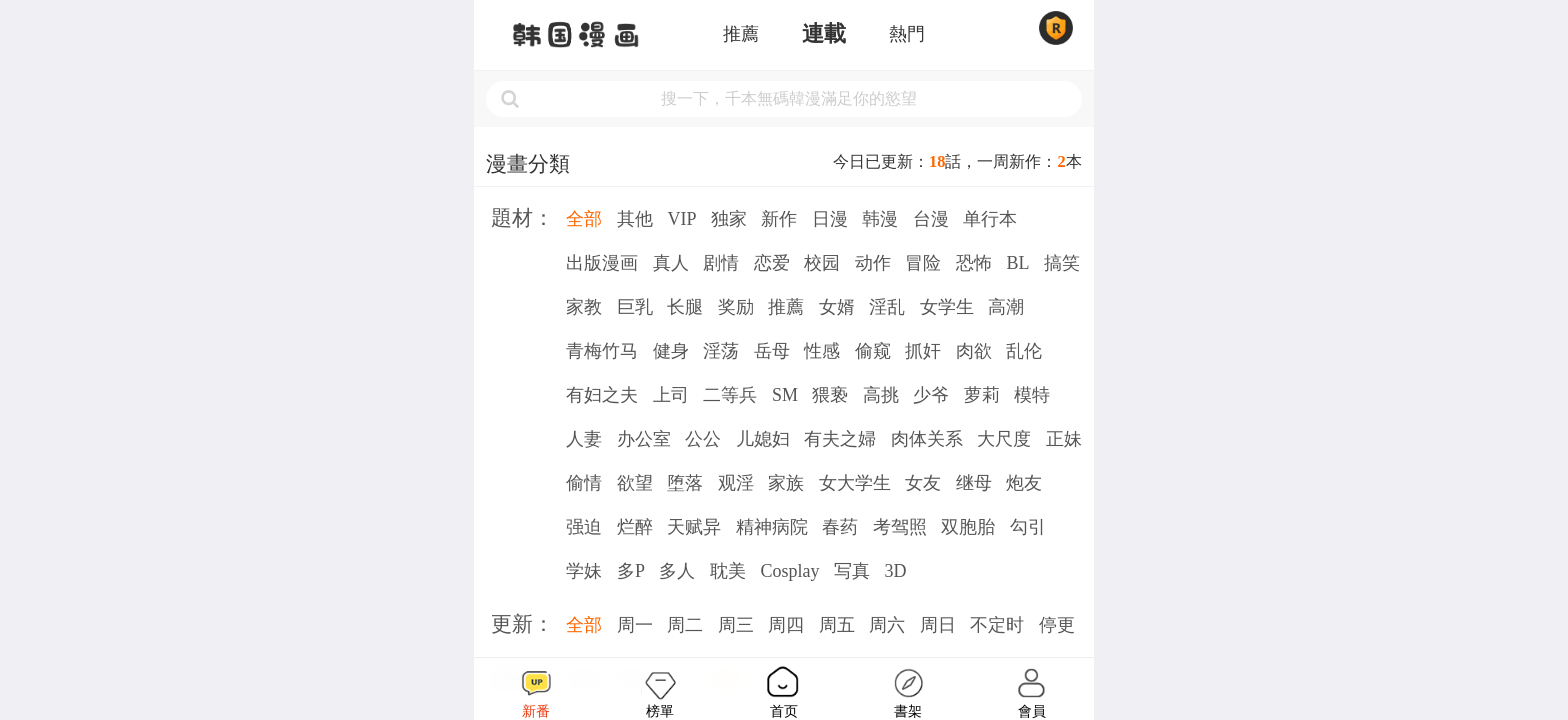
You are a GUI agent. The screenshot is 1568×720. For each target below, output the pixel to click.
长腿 (685, 307)
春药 (840, 527)
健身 (671, 351)
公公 (703, 439)
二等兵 (730, 395)
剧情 (721, 263)
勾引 (1028, 527)
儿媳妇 (763, 439)
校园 (822, 263)
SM (785, 395)
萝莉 (982, 395)
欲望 (635, 483)
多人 (677, 571)
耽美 (728, 571)
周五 (837, 625)
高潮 (1006, 307)
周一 (635, 625)
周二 (685, 625)
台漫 (931, 219)
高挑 (881, 395)
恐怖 (974, 263)
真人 (671, 263)
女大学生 (855, 483)
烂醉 (635, 527)
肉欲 (974, 351)
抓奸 (923, 351)
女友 (923, 483)
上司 (671, 395)
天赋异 (694, 527)
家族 (786, 483)
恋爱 (772, 263)
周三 (736, 625)
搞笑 (1062, 263)
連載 (824, 34)
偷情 (584, 483)
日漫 (830, 219)
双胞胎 (968, 527)
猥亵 (830, 395)
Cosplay (789, 571)
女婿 (837, 307)
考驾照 (900, 527)
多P (631, 571)
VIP (681, 219)
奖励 (736, 307)
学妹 (584, 571)
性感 (822, 351)
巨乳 (635, 307)
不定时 (997, 625)
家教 (584, 307)
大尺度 (1004, 439)
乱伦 (1024, 351)
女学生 (947, 307)
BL (1017, 263)
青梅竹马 (602, 351)
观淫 (736, 483)
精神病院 (772, 527)
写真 (852, 571)
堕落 (685, 483)
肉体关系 (927, 439)
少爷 (931, 395)
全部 (584, 219)
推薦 (741, 34)
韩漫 (880, 219)
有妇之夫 (602, 395)
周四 (786, 625)
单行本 (990, 219)
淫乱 (887, 307)
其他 (635, 219)
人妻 (584, 439)
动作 (873, 263)
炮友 (1024, 483)
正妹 (1064, 439)
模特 (1032, 395)
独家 (729, 219)
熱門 (907, 34)
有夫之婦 (840, 439)
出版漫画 (602, 263)
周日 (938, 625)
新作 (779, 219)
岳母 (772, 351)
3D (895, 571)
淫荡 (721, 351)
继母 (974, 483)
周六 (887, 625)
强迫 (584, 527)
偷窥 (873, 351)
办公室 (644, 439)
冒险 (923, 263)
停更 (1057, 625)
